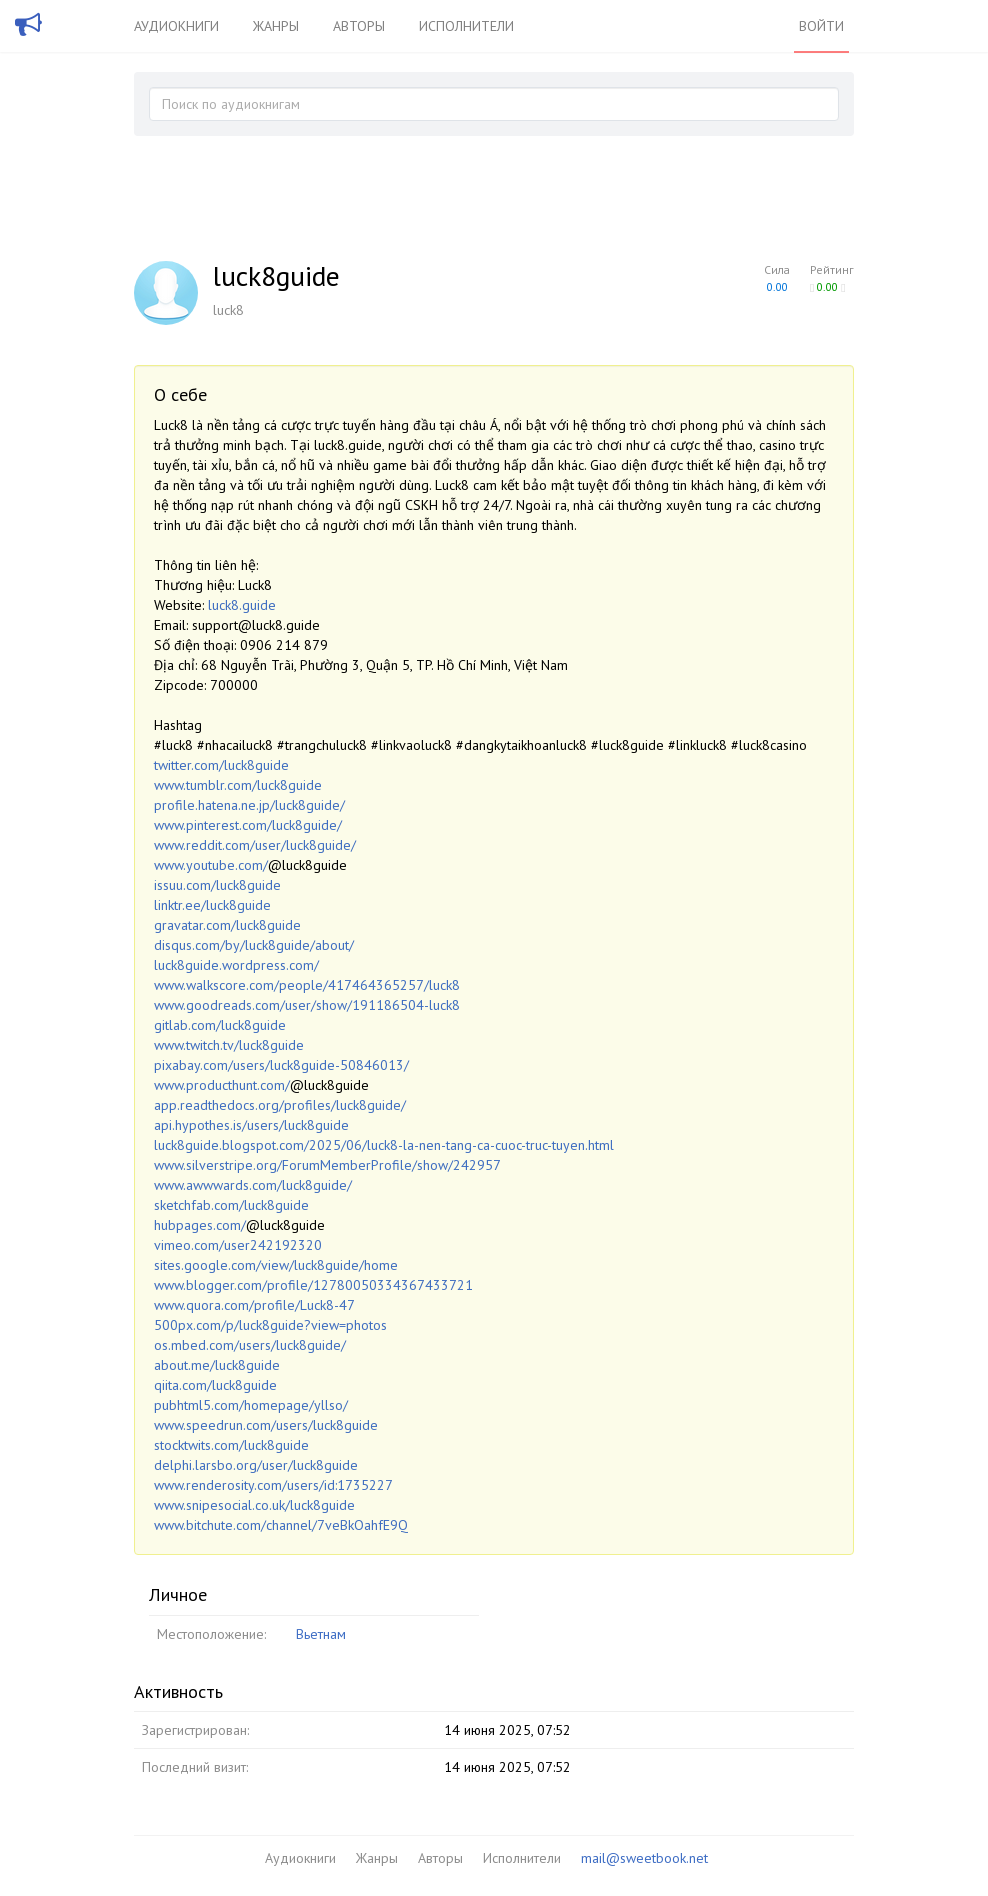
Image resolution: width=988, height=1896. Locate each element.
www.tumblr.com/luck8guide (238, 785)
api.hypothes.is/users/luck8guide (251, 1125)
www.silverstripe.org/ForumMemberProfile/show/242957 (327, 1165)
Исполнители (466, 26)
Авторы (359, 26)
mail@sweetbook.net (644, 1858)
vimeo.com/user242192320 (238, 1245)
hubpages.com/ (200, 1225)
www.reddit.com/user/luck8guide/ (255, 845)
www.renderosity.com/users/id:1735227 (273, 1485)
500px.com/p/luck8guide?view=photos (270, 1325)
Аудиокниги (176, 26)
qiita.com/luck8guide (215, 1385)
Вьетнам (321, 1634)
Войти (821, 26)
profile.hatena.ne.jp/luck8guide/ (249, 805)
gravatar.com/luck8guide (227, 925)
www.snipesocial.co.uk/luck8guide (254, 1505)
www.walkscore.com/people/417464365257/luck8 (307, 985)
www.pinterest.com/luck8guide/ (248, 825)
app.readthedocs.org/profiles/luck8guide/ (280, 1105)
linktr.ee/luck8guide (212, 905)
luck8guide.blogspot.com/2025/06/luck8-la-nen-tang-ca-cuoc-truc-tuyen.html (384, 1145)
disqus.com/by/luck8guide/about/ (254, 945)
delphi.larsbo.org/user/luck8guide (256, 1465)
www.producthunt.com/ (222, 1085)
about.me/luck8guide (217, 1365)
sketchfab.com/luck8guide (231, 1205)
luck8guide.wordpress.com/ (236, 965)
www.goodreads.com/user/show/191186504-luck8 (307, 1005)
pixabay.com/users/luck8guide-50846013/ (281, 1065)
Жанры (276, 26)
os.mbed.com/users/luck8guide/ (250, 1345)
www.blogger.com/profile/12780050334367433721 (313, 1285)
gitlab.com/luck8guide (220, 1025)
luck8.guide (242, 605)
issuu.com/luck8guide (217, 885)
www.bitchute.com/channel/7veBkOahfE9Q (281, 1525)
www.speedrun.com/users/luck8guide (266, 1425)
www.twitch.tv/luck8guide (229, 1045)
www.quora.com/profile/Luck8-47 (254, 1305)
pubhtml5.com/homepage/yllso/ (251, 1405)
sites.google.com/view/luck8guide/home (276, 1265)
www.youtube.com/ (211, 865)
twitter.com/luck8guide (221, 765)
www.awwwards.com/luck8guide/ (253, 1185)
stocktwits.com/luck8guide (231, 1445)
